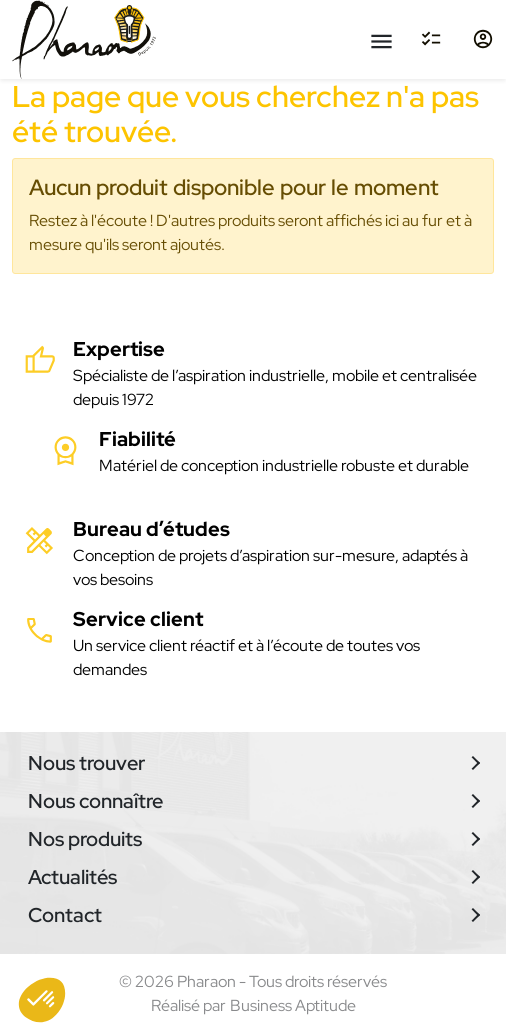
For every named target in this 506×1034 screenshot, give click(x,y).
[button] (42, 1000)
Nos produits (85, 839)
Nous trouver (86, 763)
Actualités (72, 877)
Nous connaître (95, 801)
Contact (65, 915)
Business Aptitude (293, 1005)
